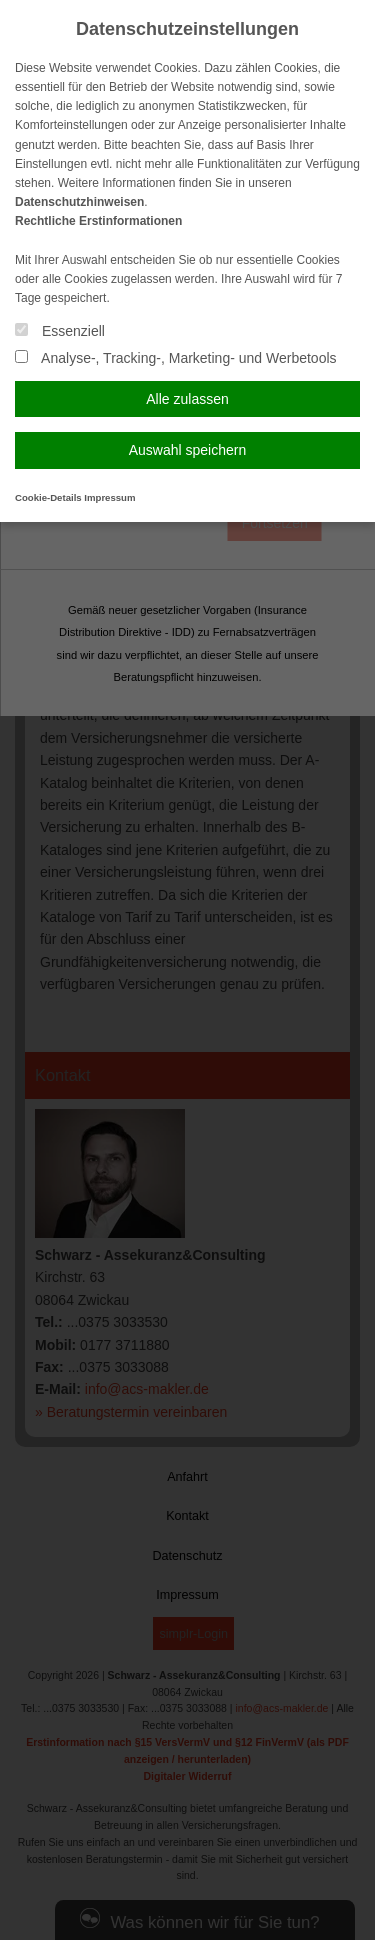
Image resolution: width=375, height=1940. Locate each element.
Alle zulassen (187, 399)
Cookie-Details (48, 497)
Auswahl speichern (188, 450)
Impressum (109, 497)
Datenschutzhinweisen (79, 202)
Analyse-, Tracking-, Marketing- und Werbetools (176, 358)
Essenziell (60, 331)
